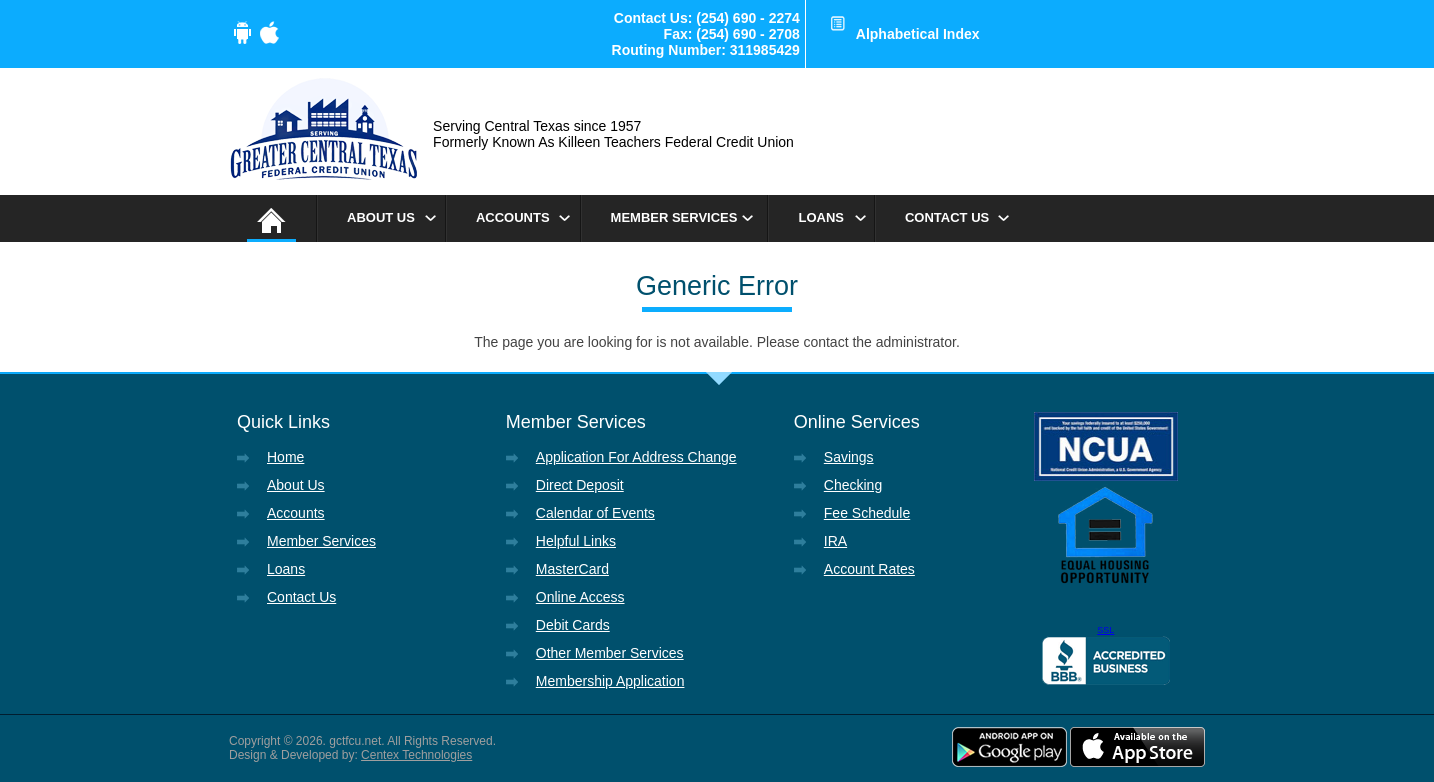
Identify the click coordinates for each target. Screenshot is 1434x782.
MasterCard (572, 569)
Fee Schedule (867, 513)
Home (285, 457)
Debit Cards (573, 625)
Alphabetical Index (918, 34)
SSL (1105, 630)
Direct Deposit (580, 485)
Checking (853, 485)
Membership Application (610, 681)
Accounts (513, 217)
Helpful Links (576, 541)
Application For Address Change (636, 457)
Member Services (674, 217)
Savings (849, 457)
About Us (381, 217)
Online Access (580, 597)
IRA (835, 541)
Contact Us (947, 217)
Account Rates (869, 569)
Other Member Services (610, 653)
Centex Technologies (416, 755)
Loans (821, 217)
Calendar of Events (595, 513)
